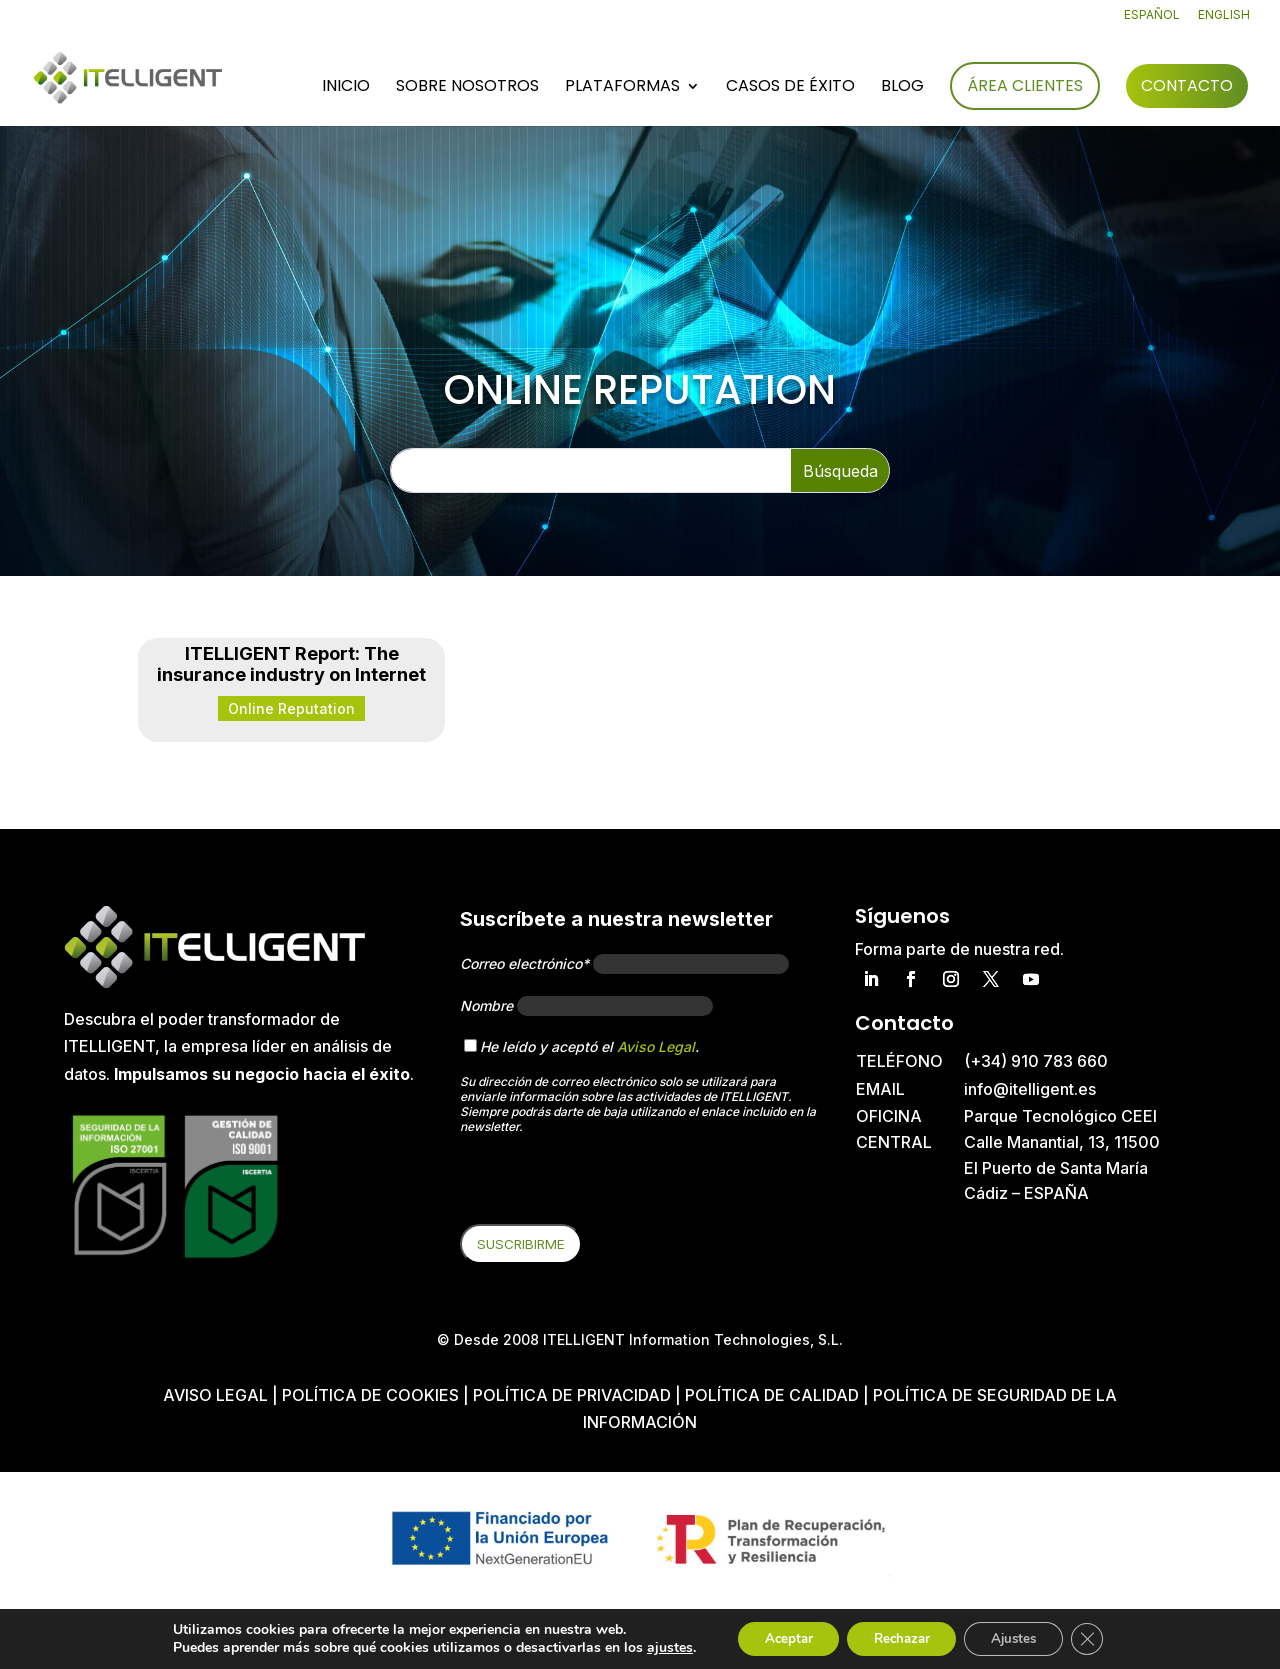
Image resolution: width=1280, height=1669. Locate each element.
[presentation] (612, 1185)
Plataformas (622, 89)
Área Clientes (1025, 86)
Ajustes (1022, 1637)
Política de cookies (372, 1395)
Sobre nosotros (467, 89)
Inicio (346, 89)
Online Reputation (291, 708)
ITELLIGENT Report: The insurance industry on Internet (291, 664)
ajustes (653, 1647)
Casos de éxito (790, 89)
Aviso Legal (656, 1046)
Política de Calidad (772, 1395)
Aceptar (777, 1637)
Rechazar (900, 1637)
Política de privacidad (572, 1395)
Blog (902, 89)
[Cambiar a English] (1224, 19)
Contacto (1187, 86)
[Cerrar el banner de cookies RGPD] (1102, 1638)
